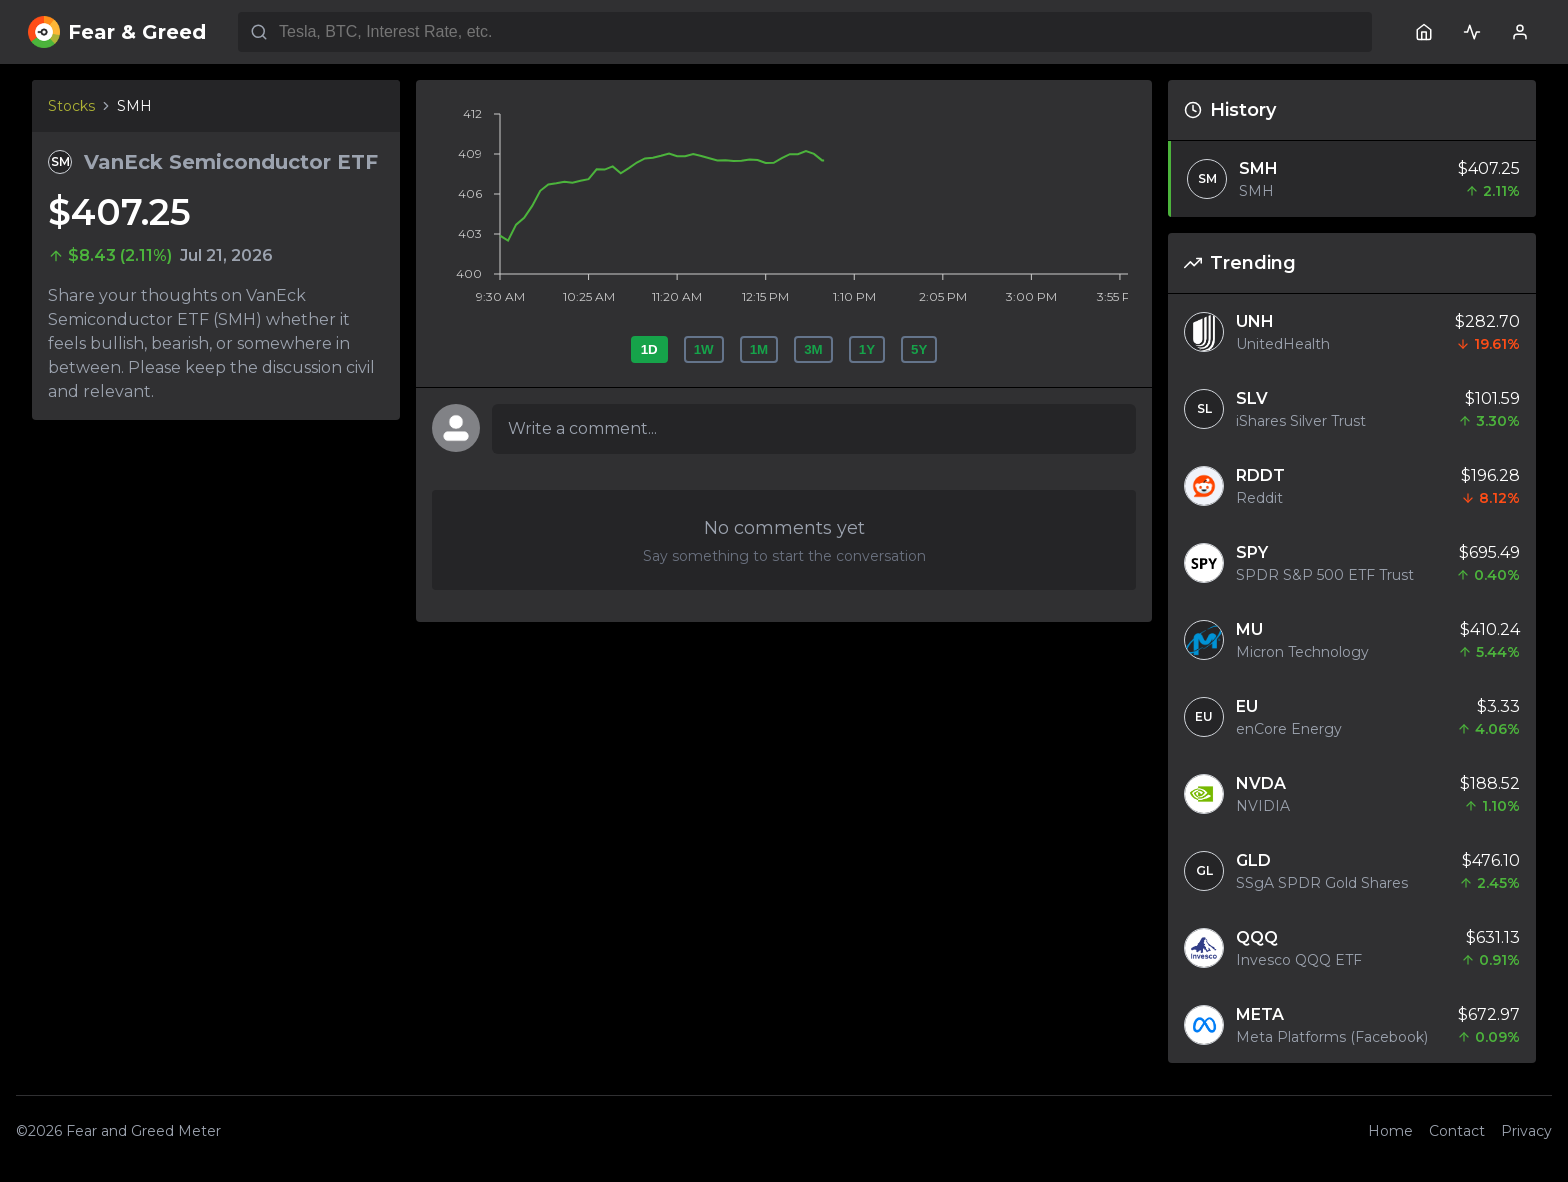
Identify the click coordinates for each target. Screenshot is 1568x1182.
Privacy (1526, 1131)
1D (649, 349)
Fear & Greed (117, 32)
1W (704, 349)
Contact (1457, 1131)
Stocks (71, 106)
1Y (867, 349)
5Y (919, 349)
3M (813, 349)
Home (1390, 1131)
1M (759, 349)
